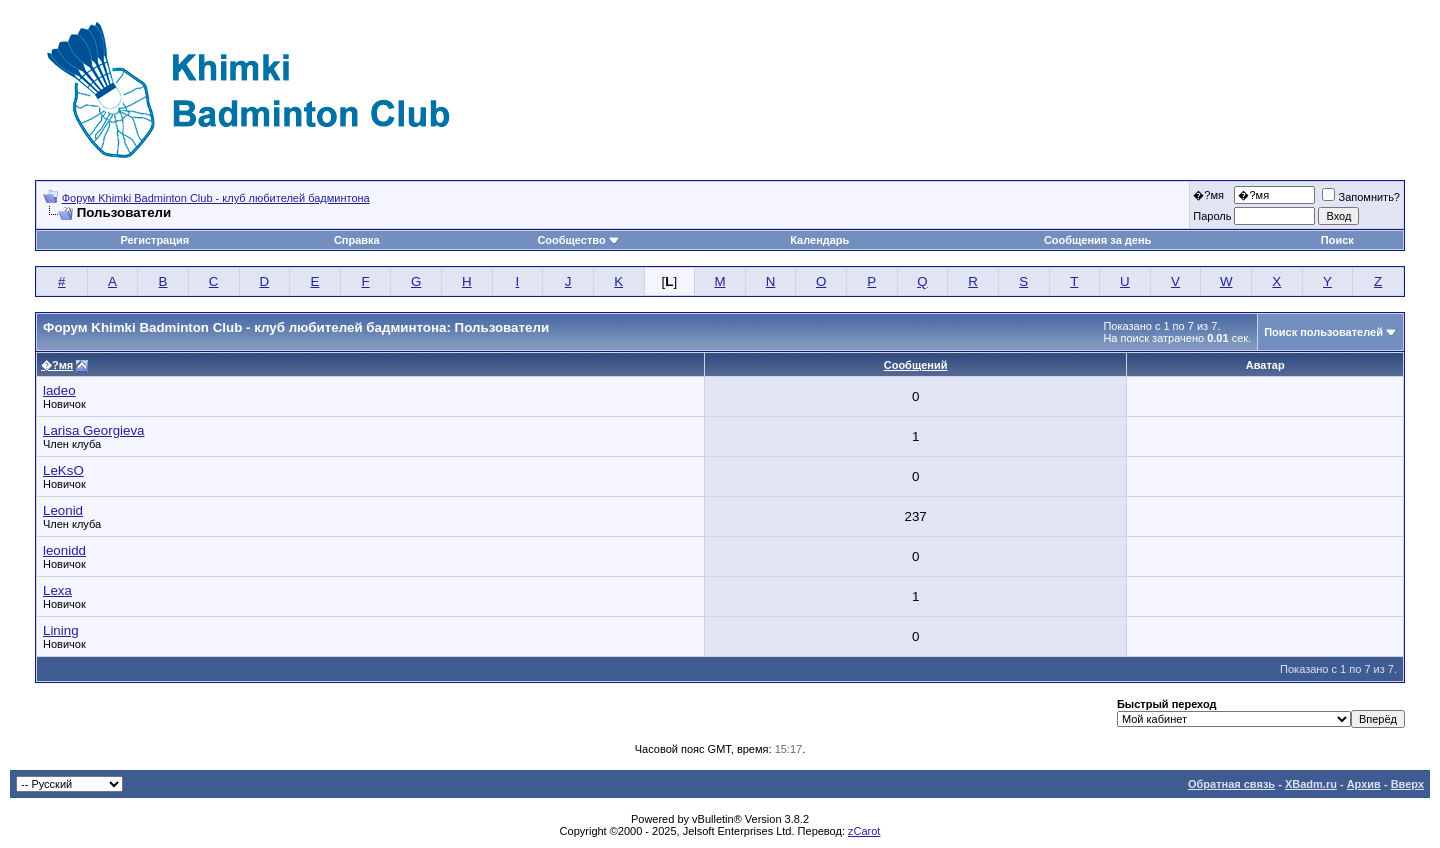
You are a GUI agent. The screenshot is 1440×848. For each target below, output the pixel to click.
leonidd (64, 550)
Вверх (1407, 784)
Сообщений (916, 365)
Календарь (819, 240)
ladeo (59, 390)
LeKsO (63, 470)
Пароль (1212, 216)
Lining (61, 630)
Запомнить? (1361, 197)
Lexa (57, 590)
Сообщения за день (1097, 240)
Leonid (63, 510)
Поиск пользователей (1323, 332)
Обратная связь (1231, 784)
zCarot (864, 831)
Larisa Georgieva (94, 430)
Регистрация (154, 240)
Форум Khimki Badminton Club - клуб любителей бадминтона (216, 198)
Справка (357, 240)
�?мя (1208, 195)
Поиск (1337, 240)
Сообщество (578, 240)
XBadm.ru (1311, 784)
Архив (1364, 784)
